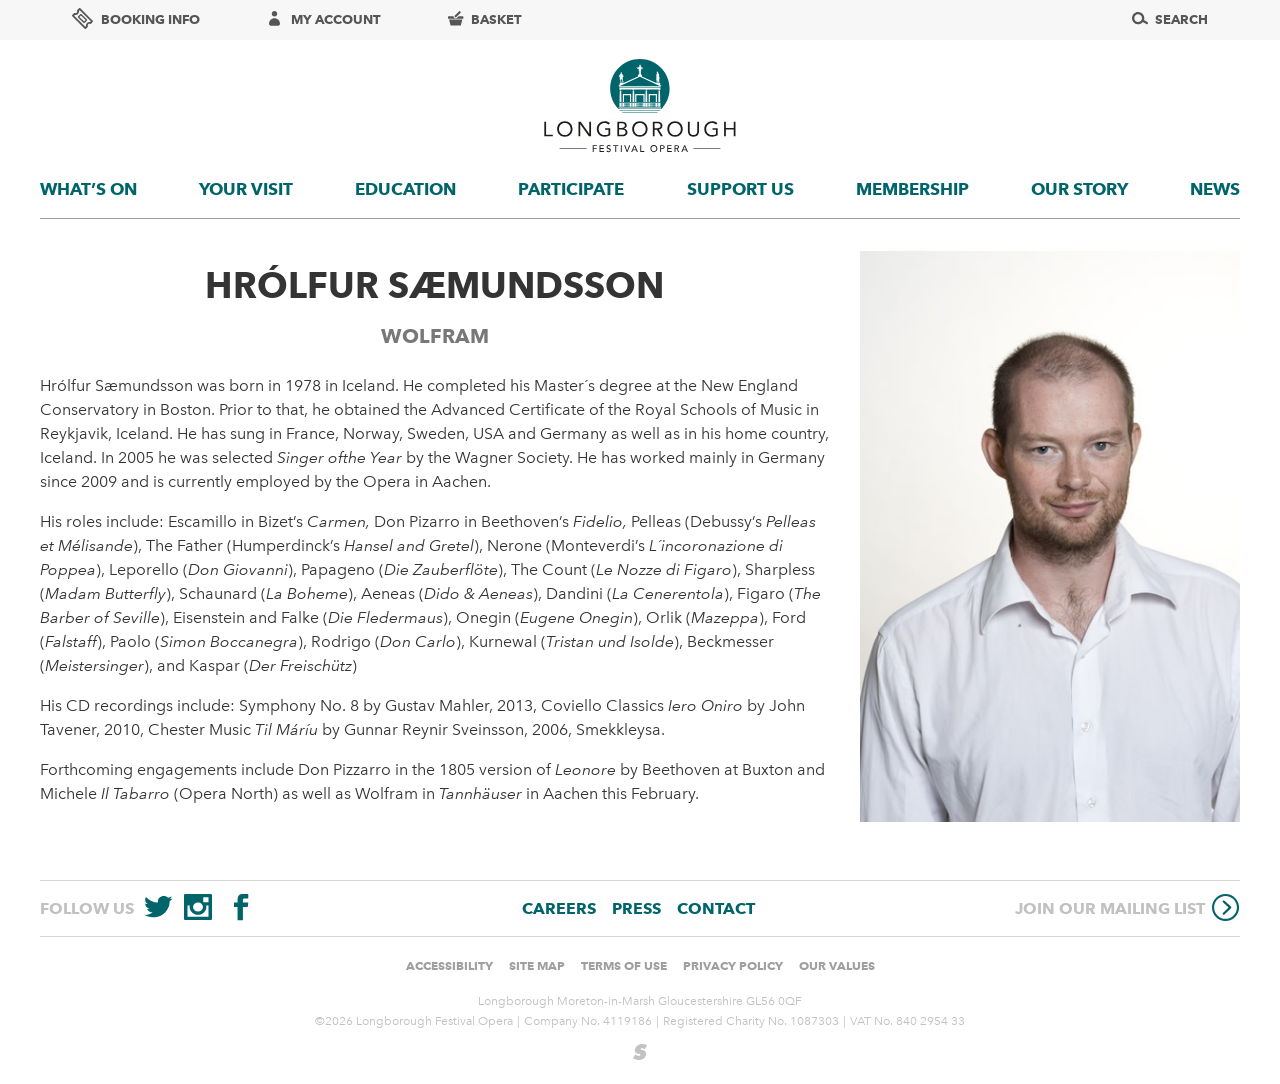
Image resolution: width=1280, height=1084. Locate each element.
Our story (1079, 189)
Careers (559, 908)
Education (405, 189)
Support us (740, 189)
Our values (837, 965)
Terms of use (624, 965)
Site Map (537, 965)
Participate (571, 189)
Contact (716, 908)
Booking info (136, 18)
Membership (912, 189)
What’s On (88, 189)
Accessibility (449, 965)
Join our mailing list (1127, 907)
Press (636, 908)
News (1215, 189)
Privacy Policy (733, 965)
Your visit (246, 189)
